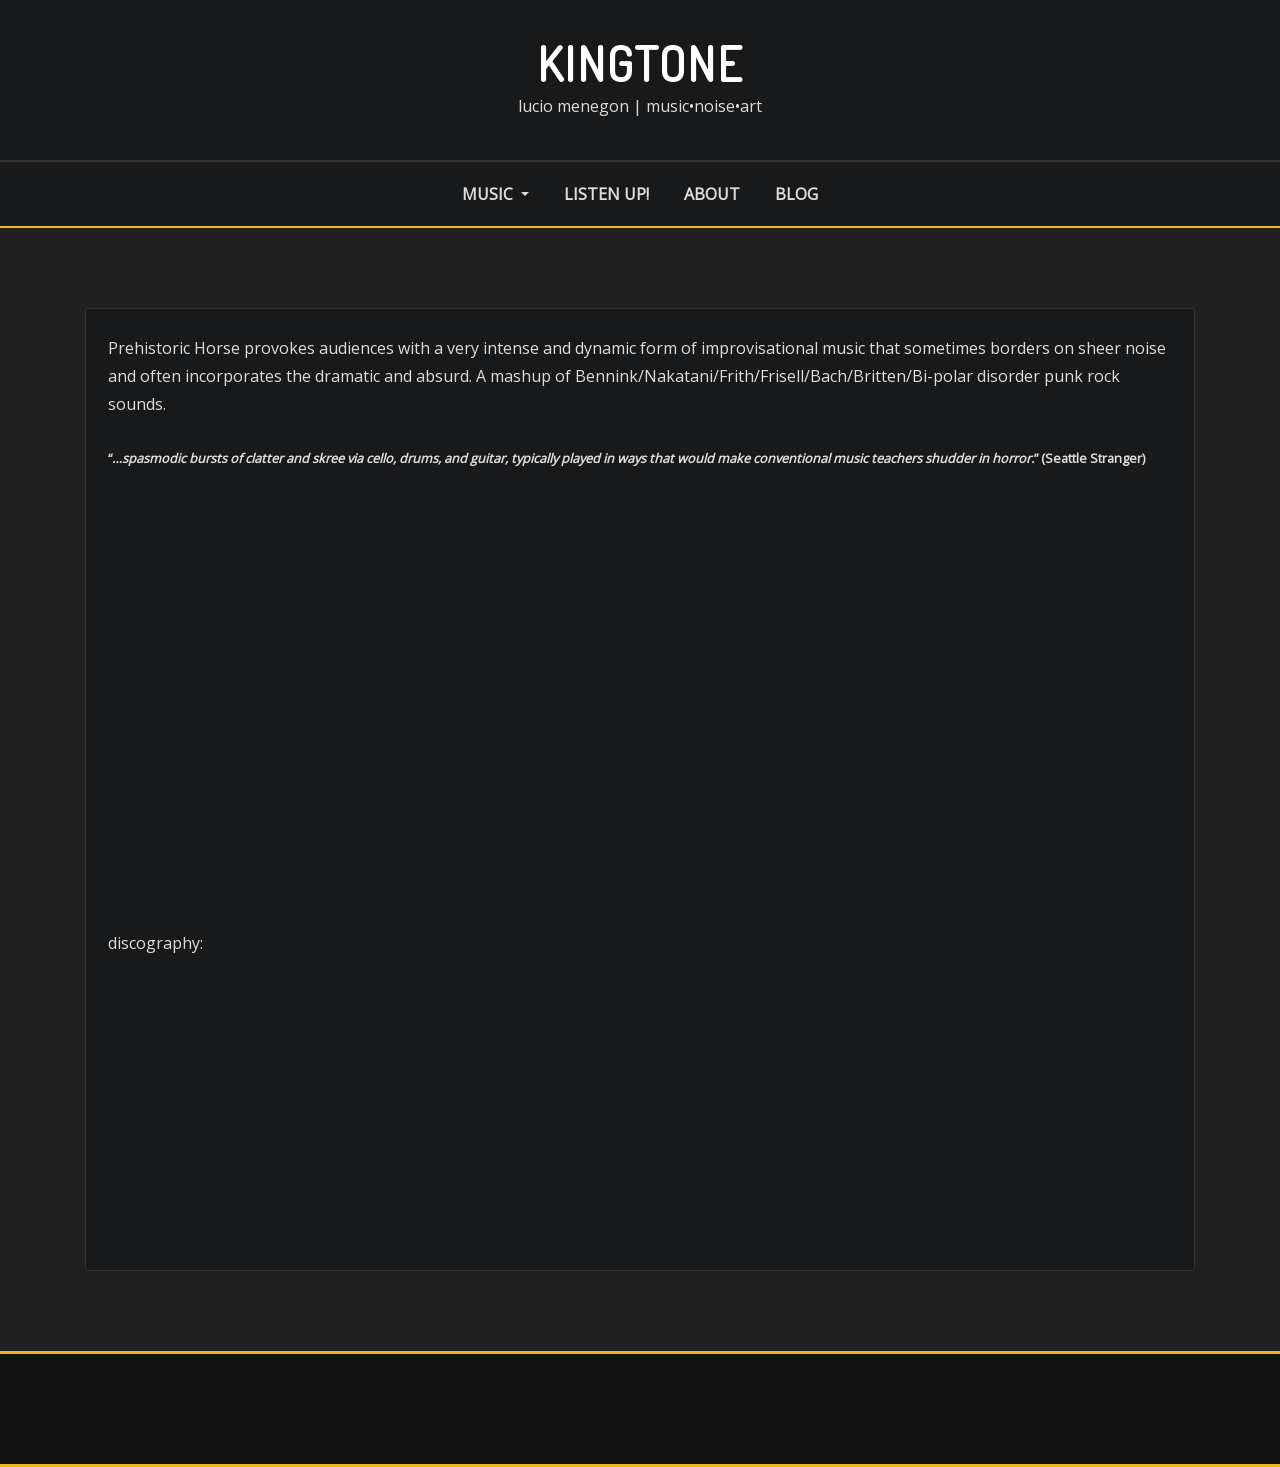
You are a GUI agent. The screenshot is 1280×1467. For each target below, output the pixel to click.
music (495, 194)
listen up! (606, 194)
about (712, 194)
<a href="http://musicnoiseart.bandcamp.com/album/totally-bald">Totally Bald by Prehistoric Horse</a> (640, 1017)
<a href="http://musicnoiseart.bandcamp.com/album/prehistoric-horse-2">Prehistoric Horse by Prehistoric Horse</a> (640, 1170)
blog (796, 194)
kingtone (640, 63)
